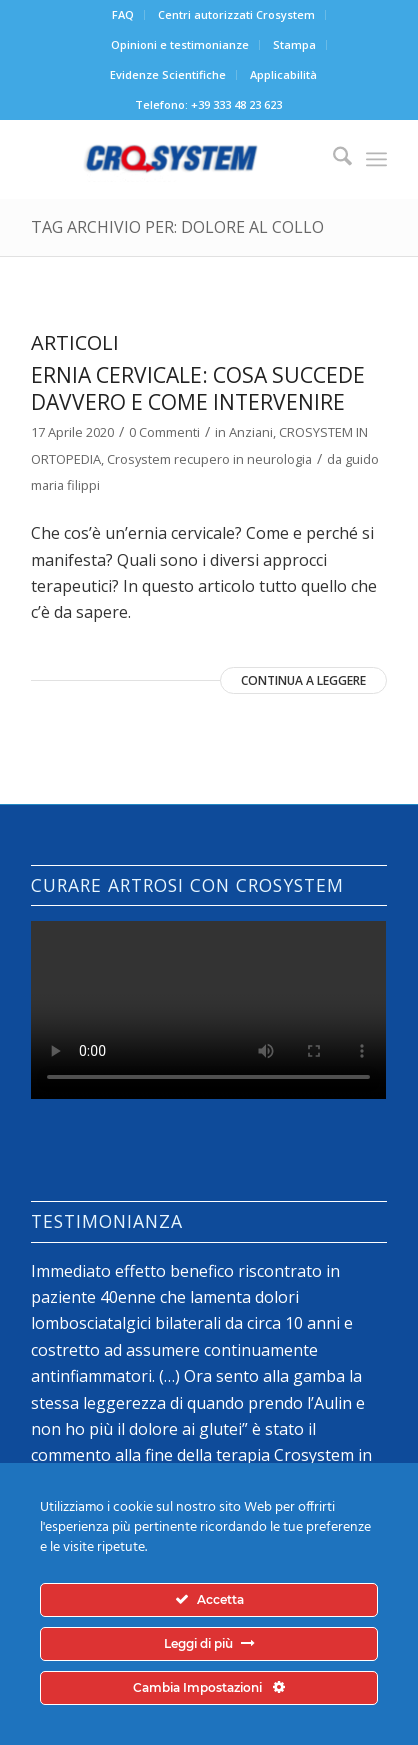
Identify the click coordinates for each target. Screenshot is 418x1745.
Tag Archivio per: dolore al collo (177, 227)
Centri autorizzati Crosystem (236, 14)
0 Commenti (164, 432)
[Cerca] (332, 159)
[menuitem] (123, 15)
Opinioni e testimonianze (180, 44)
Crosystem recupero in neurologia (209, 459)
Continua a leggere (303, 680)
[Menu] (376, 159)
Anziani (251, 432)
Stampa (294, 44)
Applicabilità (283, 74)
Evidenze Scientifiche (168, 74)
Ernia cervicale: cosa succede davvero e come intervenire (198, 388)
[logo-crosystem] (173, 159)
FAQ (123, 14)
